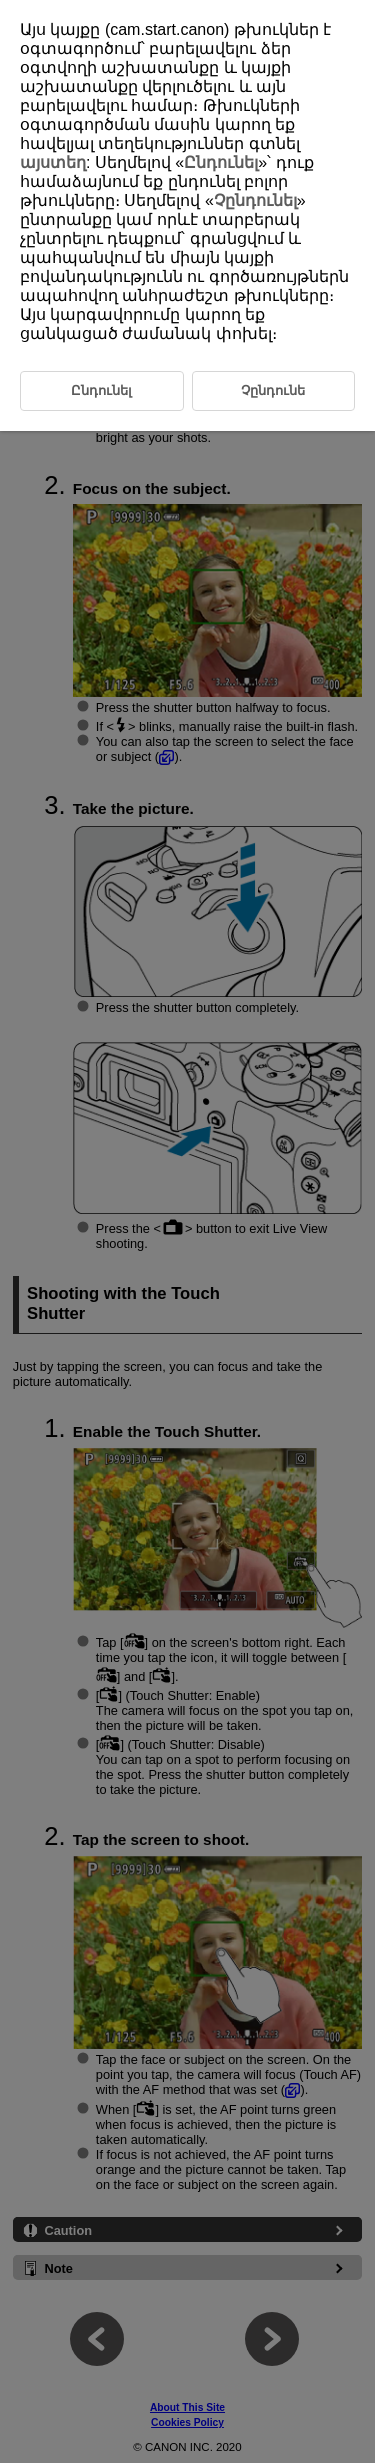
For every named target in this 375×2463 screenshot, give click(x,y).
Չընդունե (273, 390)
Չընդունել (255, 200)
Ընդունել (221, 162)
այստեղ (53, 162)
